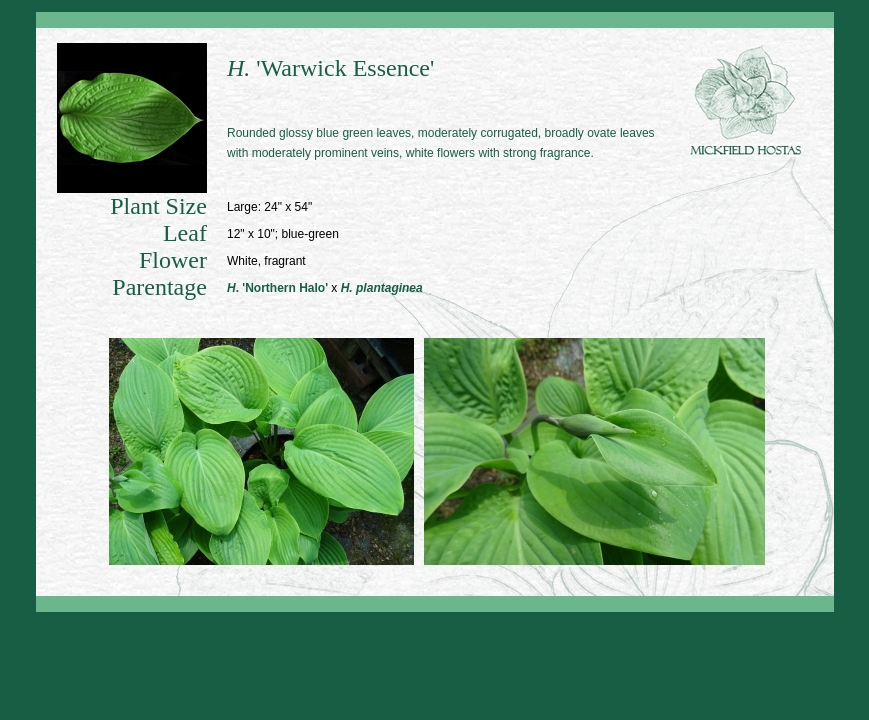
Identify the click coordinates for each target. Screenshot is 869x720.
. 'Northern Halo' (277, 288)
